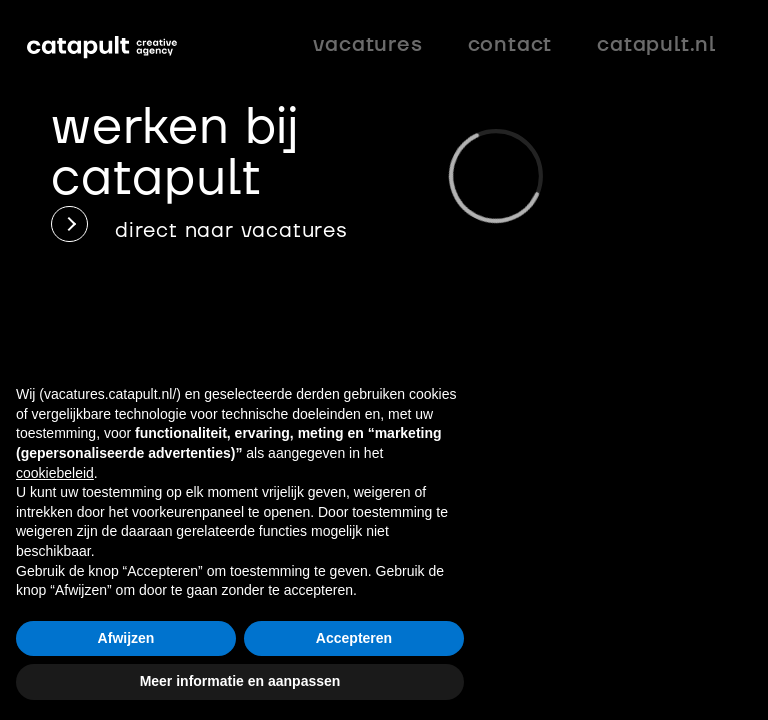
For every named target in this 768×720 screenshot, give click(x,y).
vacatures (367, 44)
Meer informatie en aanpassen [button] (240, 681)
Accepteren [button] (354, 638)
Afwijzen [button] (126, 638)
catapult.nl (656, 44)
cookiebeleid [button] (55, 473)
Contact (510, 44)
